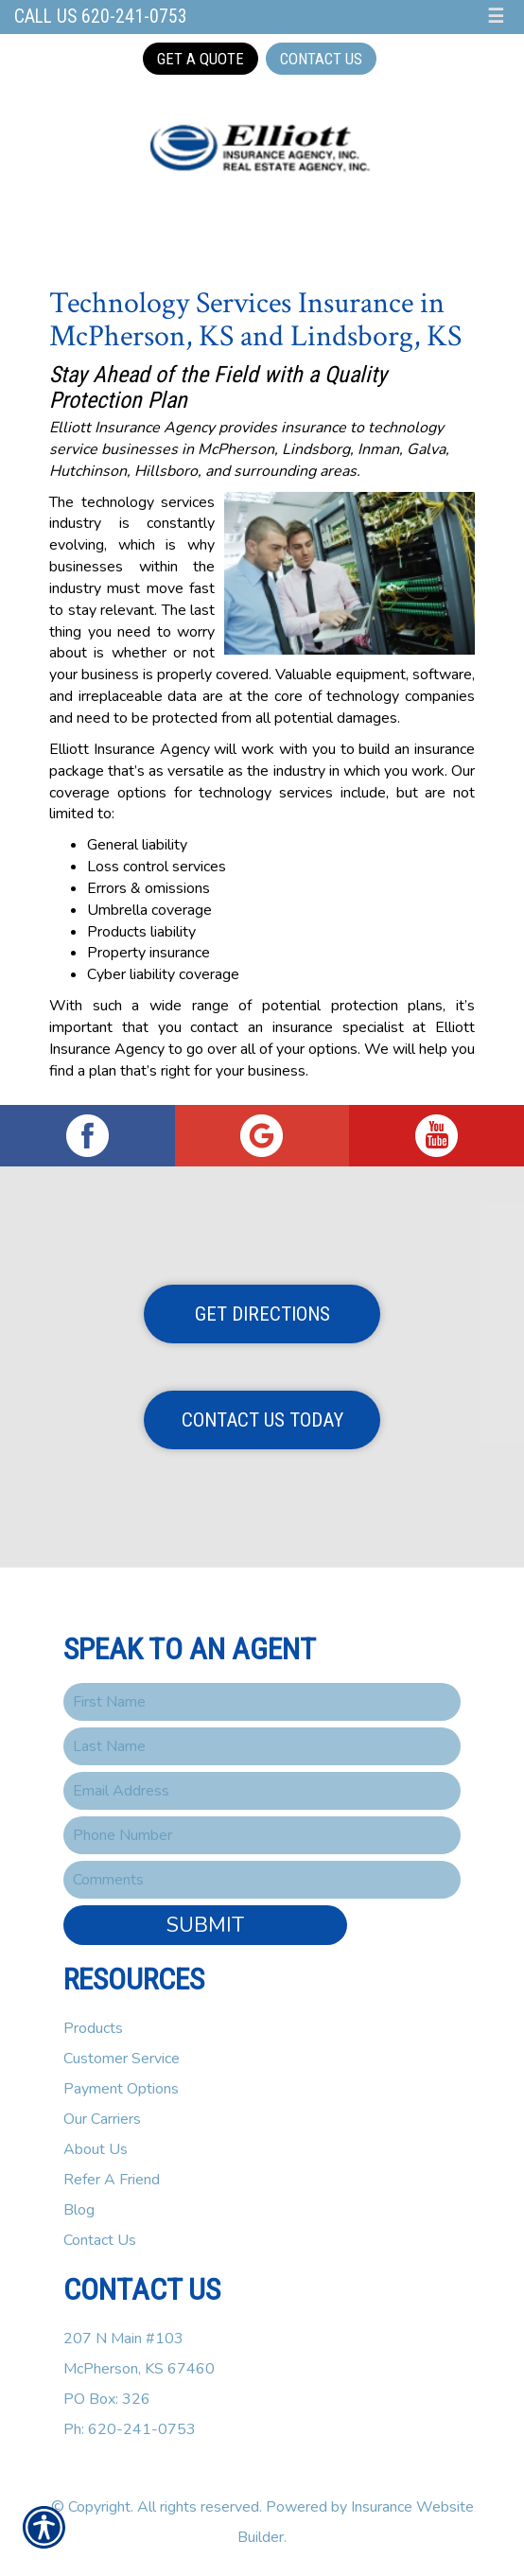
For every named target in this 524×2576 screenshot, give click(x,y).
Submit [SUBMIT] (205, 1925)
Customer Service (121, 2058)
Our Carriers (102, 2119)
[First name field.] (262, 1702)
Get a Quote (200, 58)
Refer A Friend (111, 2179)
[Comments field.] (262, 1880)
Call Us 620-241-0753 (100, 16)
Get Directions (262, 1314)
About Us (95, 2149)
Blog (79, 2209)
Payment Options (121, 2088)
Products (93, 2028)
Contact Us (321, 58)
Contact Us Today (262, 1420)
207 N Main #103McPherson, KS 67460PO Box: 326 (139, 2369)
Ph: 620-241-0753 (129, 2429)
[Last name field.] (262, 1746)
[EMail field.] (262, 1791)
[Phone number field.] (262, 1835)
